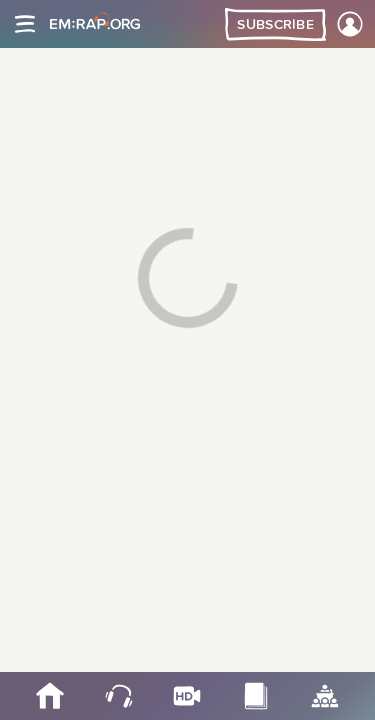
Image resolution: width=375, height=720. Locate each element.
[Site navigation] (25, 24)
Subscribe (275, 25)
